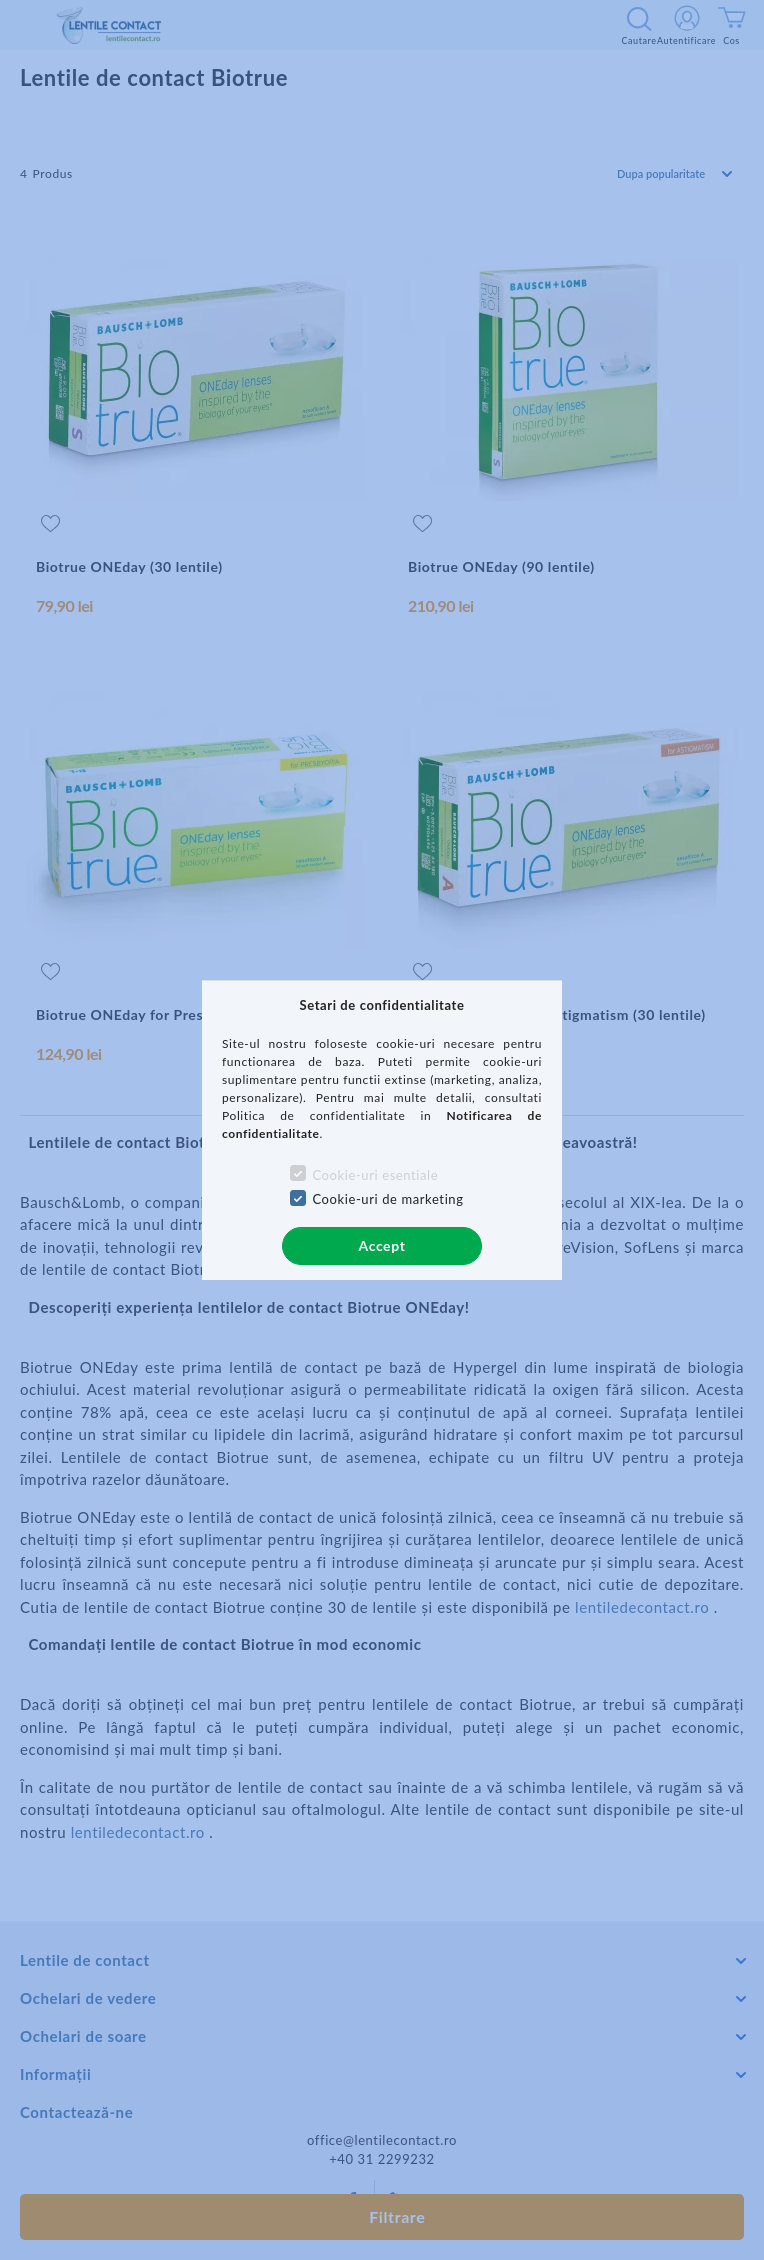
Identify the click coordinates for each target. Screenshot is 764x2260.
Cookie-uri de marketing (387, 1199)
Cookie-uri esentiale (375, 1175)
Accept (382, 1245)
